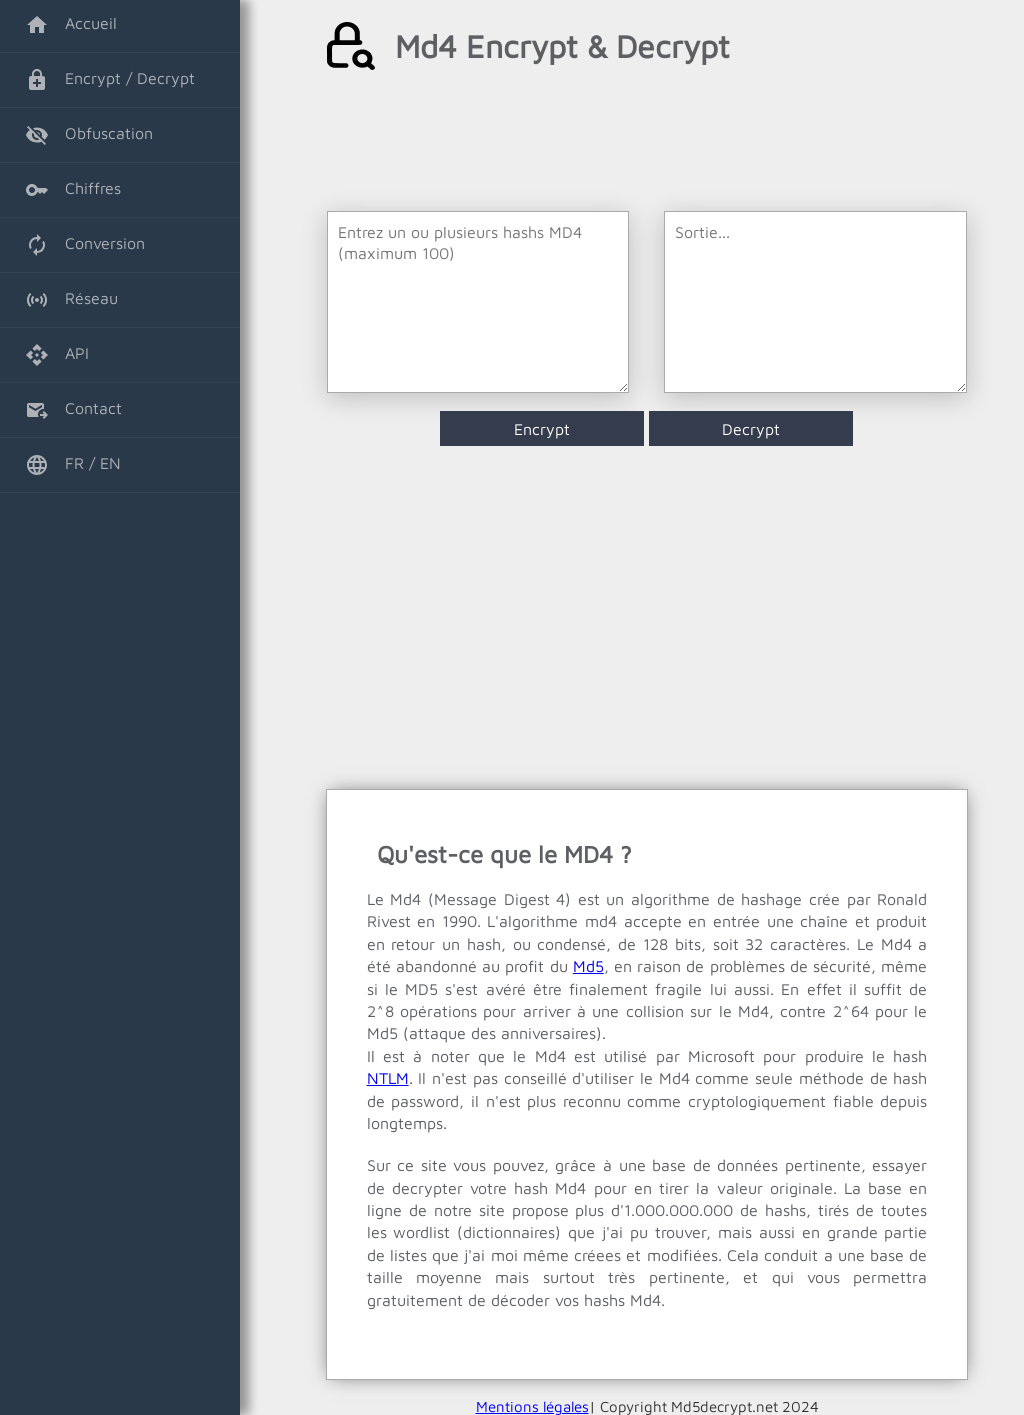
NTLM (388, 1078)
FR (54, 465)
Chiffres (73, 190)
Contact (73, 410)
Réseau (71, 300)
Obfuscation (89, 135)
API (57, 355)
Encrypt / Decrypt (110, 80)
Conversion (85, 245)
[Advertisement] (647, 141)
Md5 (588, 966)
